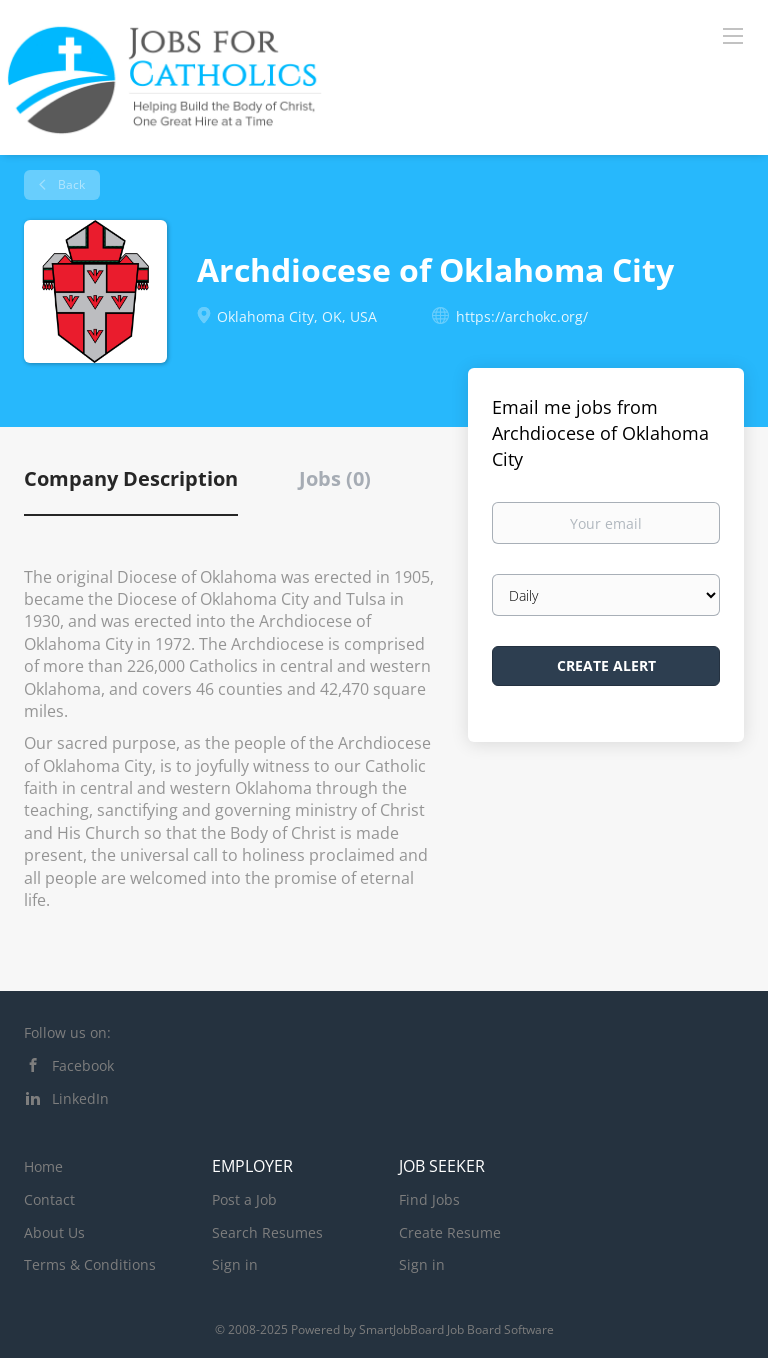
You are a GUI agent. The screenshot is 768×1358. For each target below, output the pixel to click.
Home (43, 1166)
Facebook (83, 1065)
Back (70, 184)
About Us (54, 1232)
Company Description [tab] (131, 478)
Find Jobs (429, 1199)
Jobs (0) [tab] (335, 478)
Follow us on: (67, 1032)
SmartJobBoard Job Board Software (456, 1329)
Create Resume (450, 1232)
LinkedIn (80, 1098)
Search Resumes (267, 1232)
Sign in (235, 1264)
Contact (49, 1199)
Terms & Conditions (90, 1264)
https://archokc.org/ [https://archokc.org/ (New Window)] (522, 316)
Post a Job (244, 1199)
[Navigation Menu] (733, 35)
